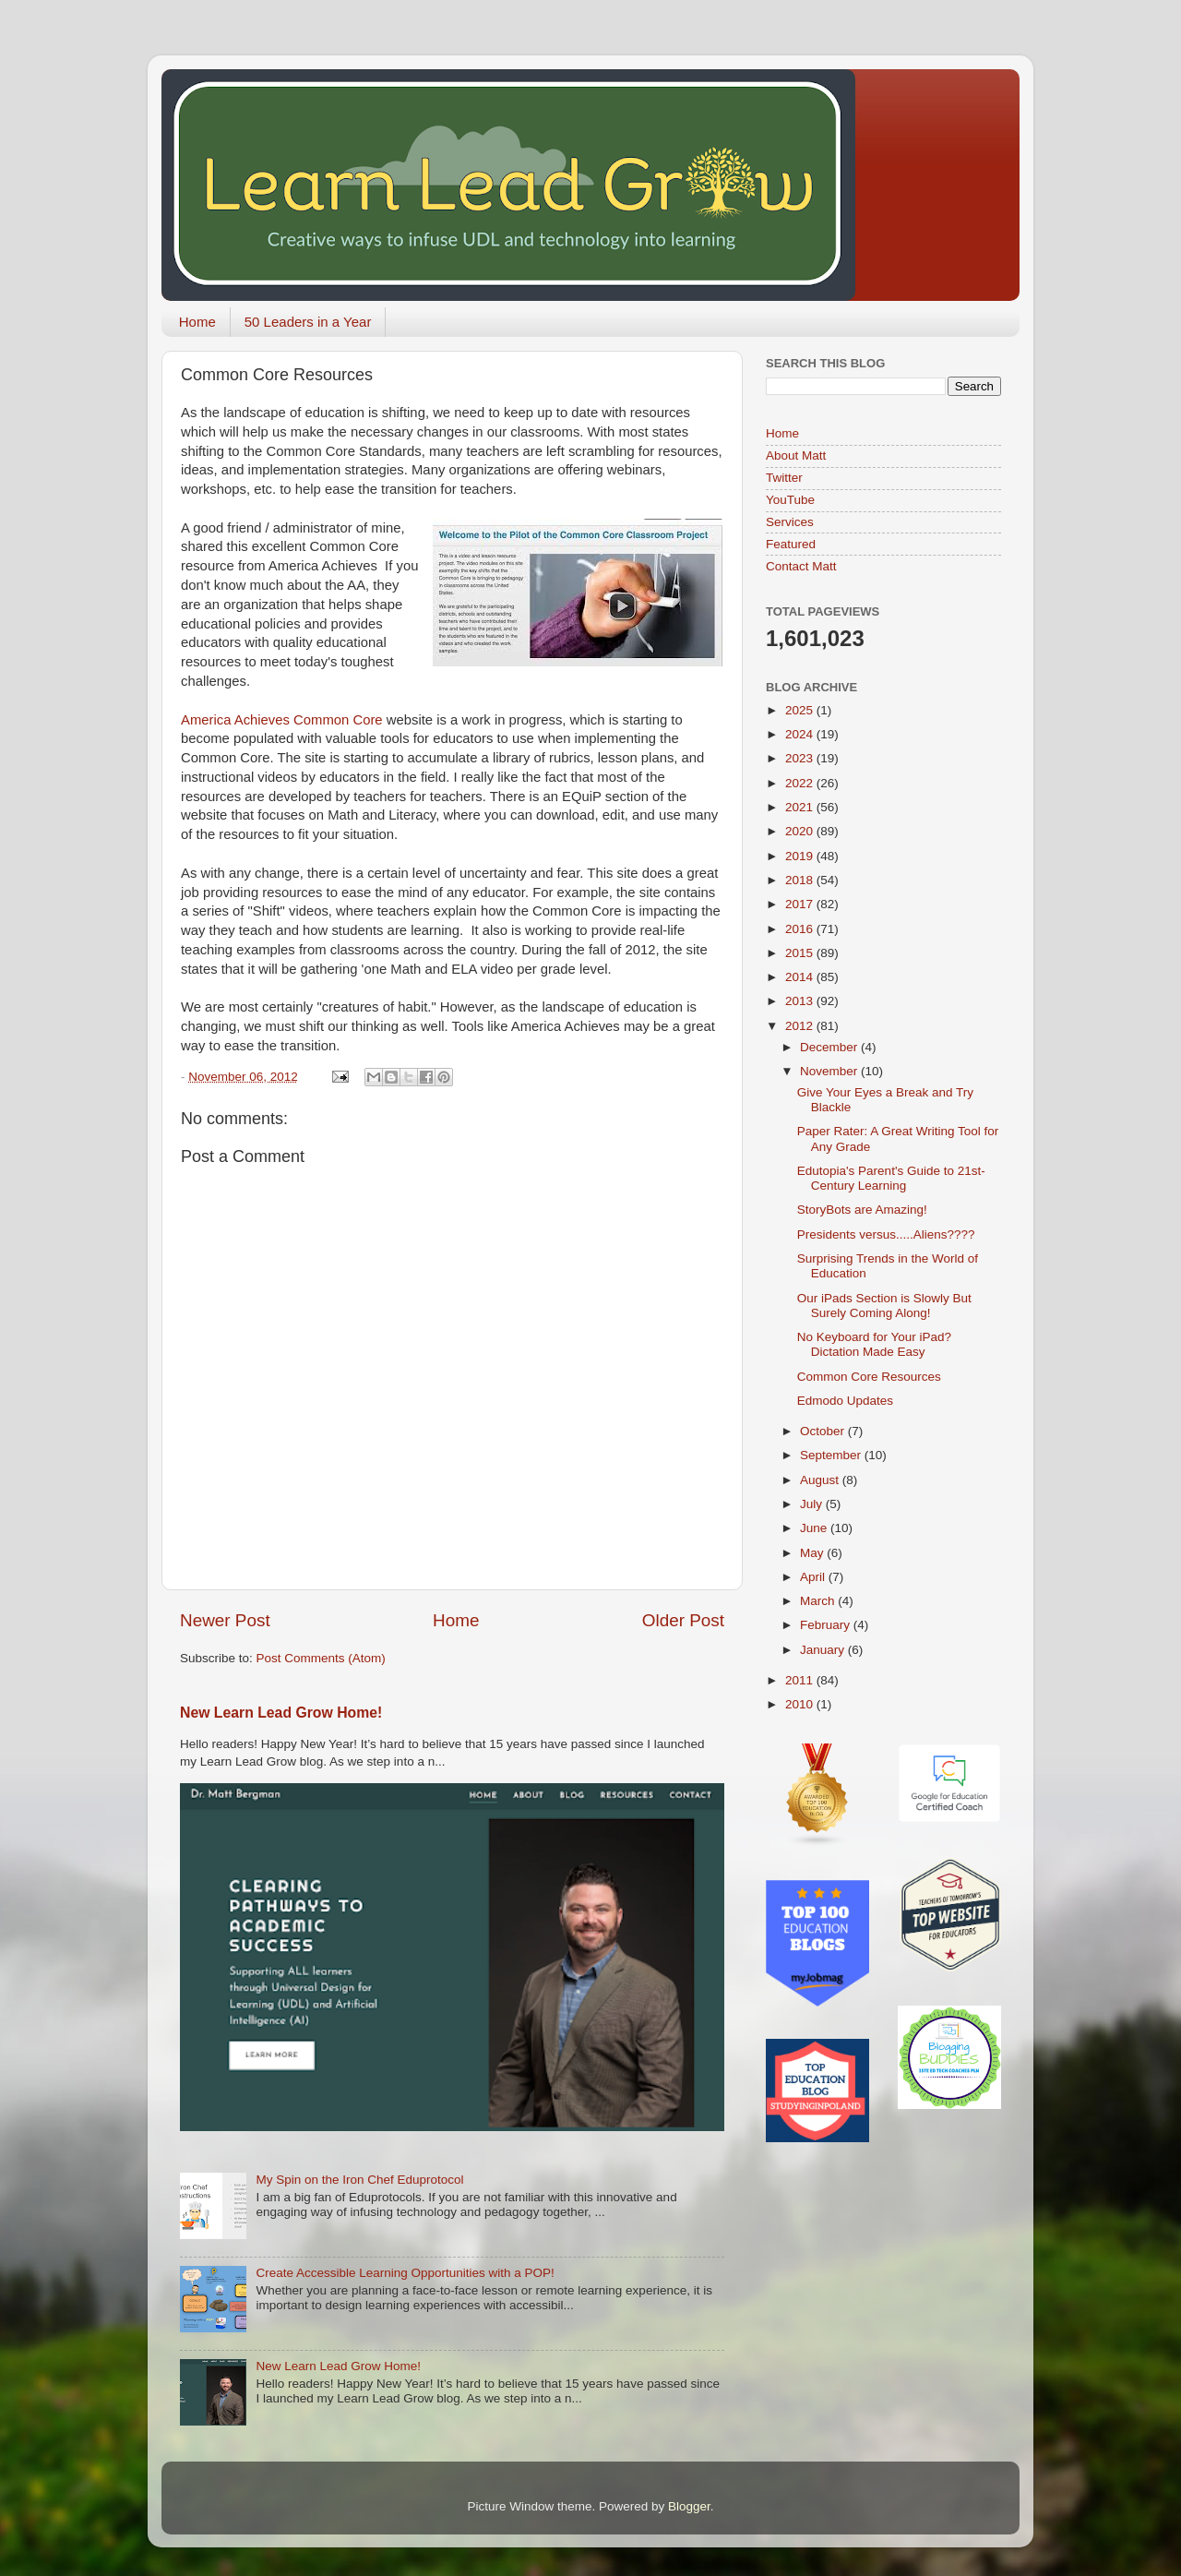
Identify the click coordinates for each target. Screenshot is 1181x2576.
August (821, 1480)
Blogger (689, 2506)
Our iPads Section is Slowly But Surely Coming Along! (884, 1305)
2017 (801, 904)
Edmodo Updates (845, 1401)
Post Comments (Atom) (321, 1658)
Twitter (784, 478)
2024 (801, 734)
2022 (801, 783)
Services (790, 522)
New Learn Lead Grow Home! (281, 1712)
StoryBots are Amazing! (862, 1209)
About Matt (796, 455)
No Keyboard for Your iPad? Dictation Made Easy (874, 1344)
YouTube (790, 500)
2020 (801, 831)
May (813, 1553)
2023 (801, 758)
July (813, 1504)
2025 (801, 710)
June (815, 1528)
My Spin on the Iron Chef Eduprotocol (359, 2180)
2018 (801, 880)
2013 (801, 1001)
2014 (801, 977)
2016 (801, 929)
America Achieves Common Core (282, 720)
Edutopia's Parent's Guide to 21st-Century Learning (891, 1178)
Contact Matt (801, 566)
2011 (801, 1680)
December (830, 1047)
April (814, 1577)
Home (197, 321)
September (832, 1455)
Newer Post (225, 1620)
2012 (801, 1026)
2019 (801, 856)
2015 (801, 953)
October (824, 1431)
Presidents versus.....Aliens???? (886, 1234)
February (826, 1625)
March (819, 1601)
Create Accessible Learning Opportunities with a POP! (405, 2273)
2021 (801, 807)
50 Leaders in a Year (308, 321)
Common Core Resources (869, 1377)
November (830, 1071)
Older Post (683, 1620)
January (824, 1650)
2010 (801, 1704)
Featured (791, 544)
